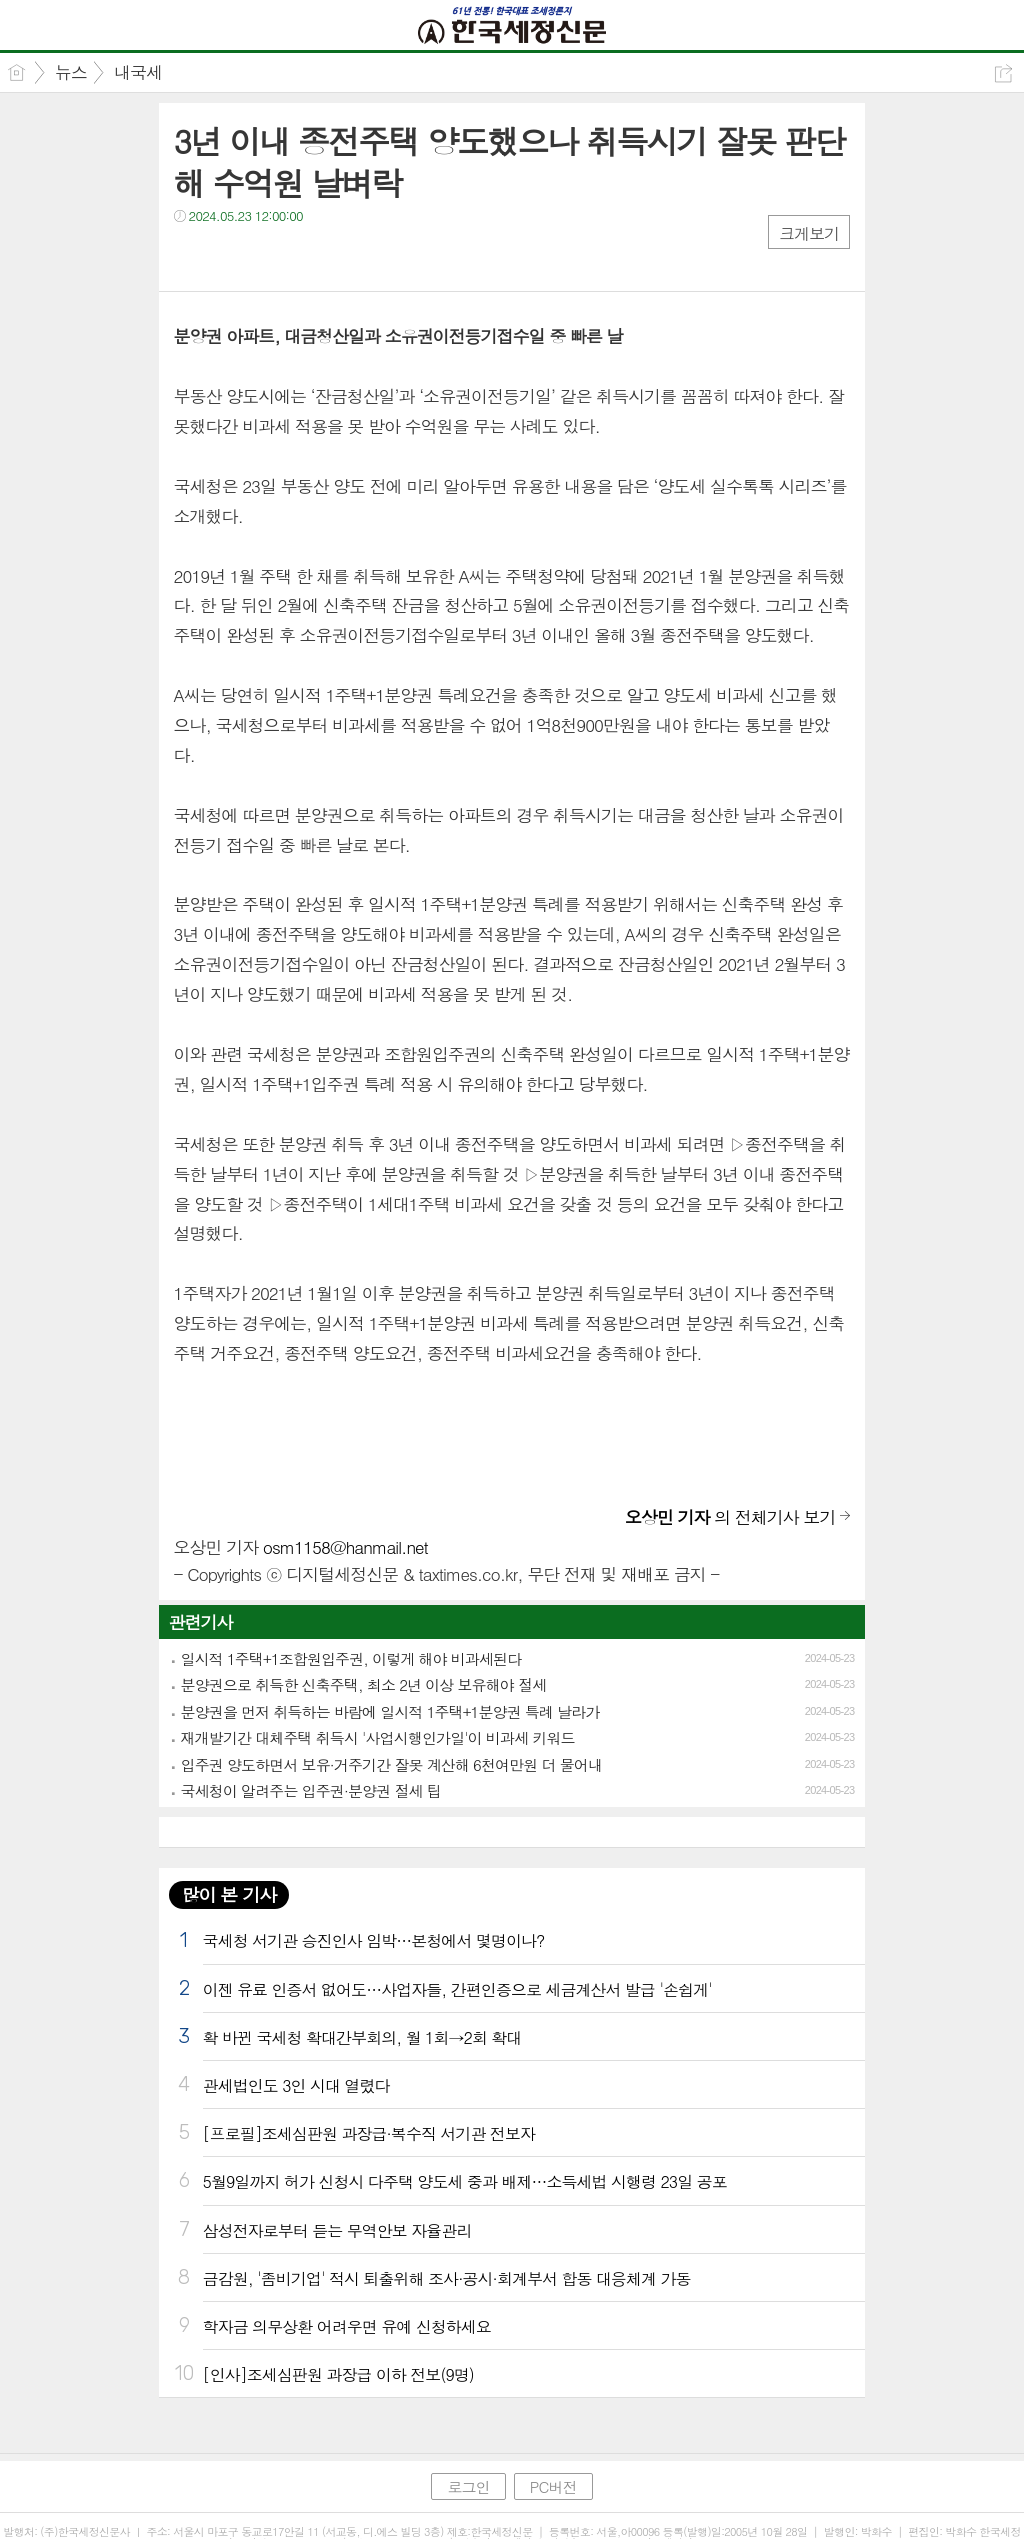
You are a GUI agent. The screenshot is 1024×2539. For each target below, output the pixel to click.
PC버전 (553, 2486)
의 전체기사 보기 (730, 1517)
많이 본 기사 (229, 1894)
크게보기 (809, 233)
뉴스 (71, 72)
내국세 (138, 72)
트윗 (231, 256)
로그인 (468, 2486)
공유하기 (1003, 73)
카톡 (271, 256)
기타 (311, 256)
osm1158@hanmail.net (345, 1547)
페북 (191, 256)
